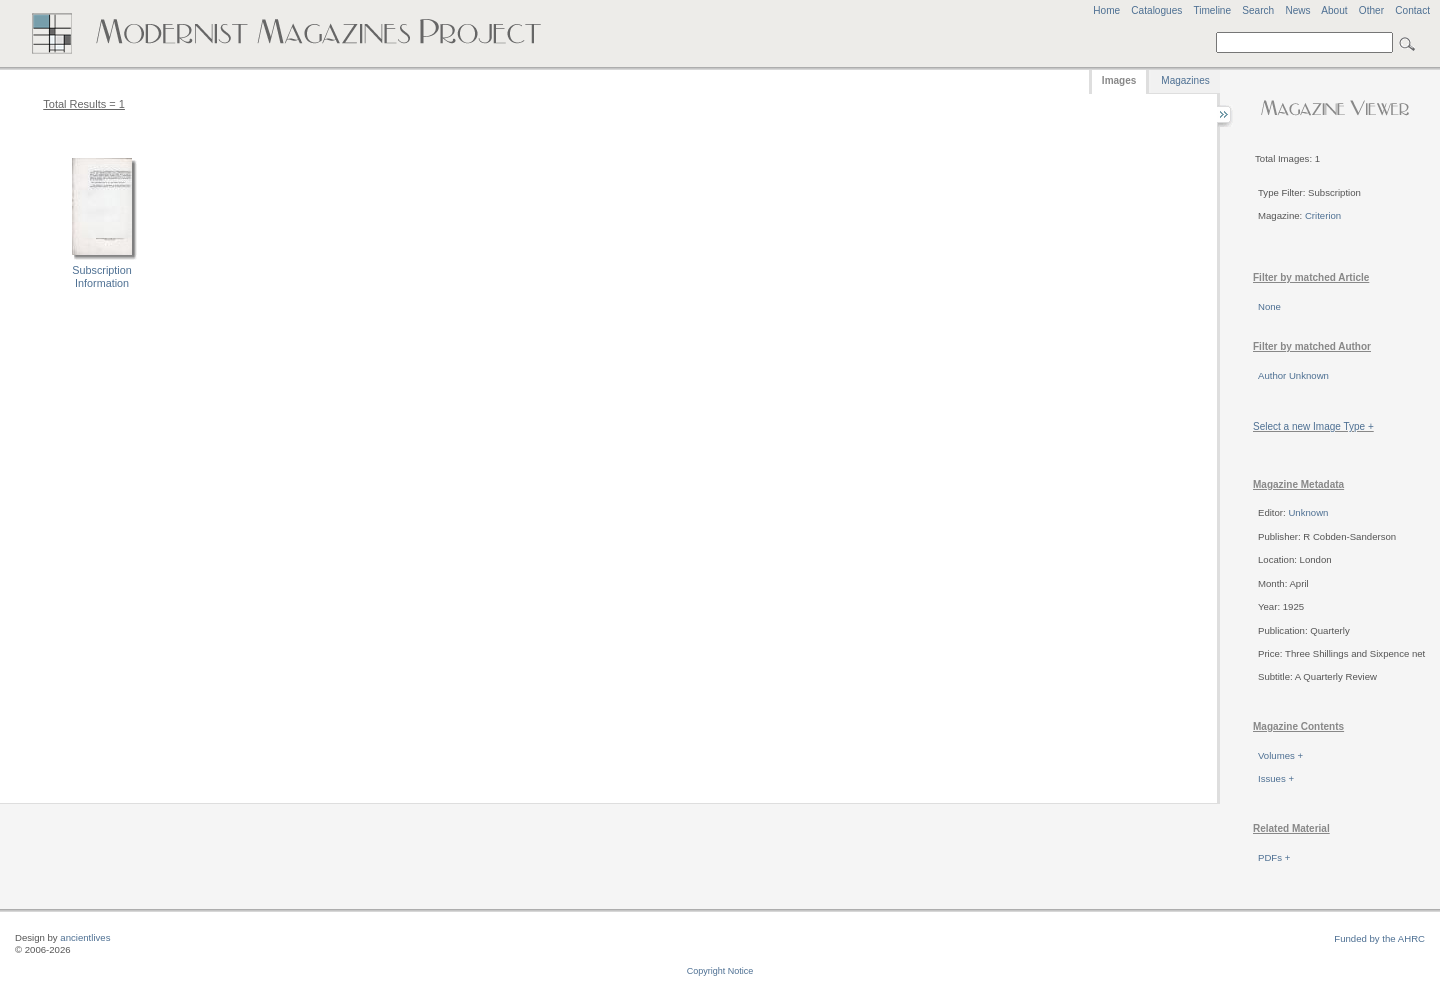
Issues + (1276, 778)
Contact (1412, 10)
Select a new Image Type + (1313, 426)
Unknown (1308, 512)
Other (1371, 10)
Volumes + (1280, 755)
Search (1258, 10)
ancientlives (85, 937)
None (1269, 306)
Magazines (1185, 80)
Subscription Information (101, 276)
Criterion (1323, 215)
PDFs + (1274, 857)
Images (1119, 80)
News (1297, 10)
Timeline (1212, 10)
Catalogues (1156, 10)
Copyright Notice (720, 971)
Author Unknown (1293, 375)
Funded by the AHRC (1379, 938)
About (1334, 10)
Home (1106, 10)
